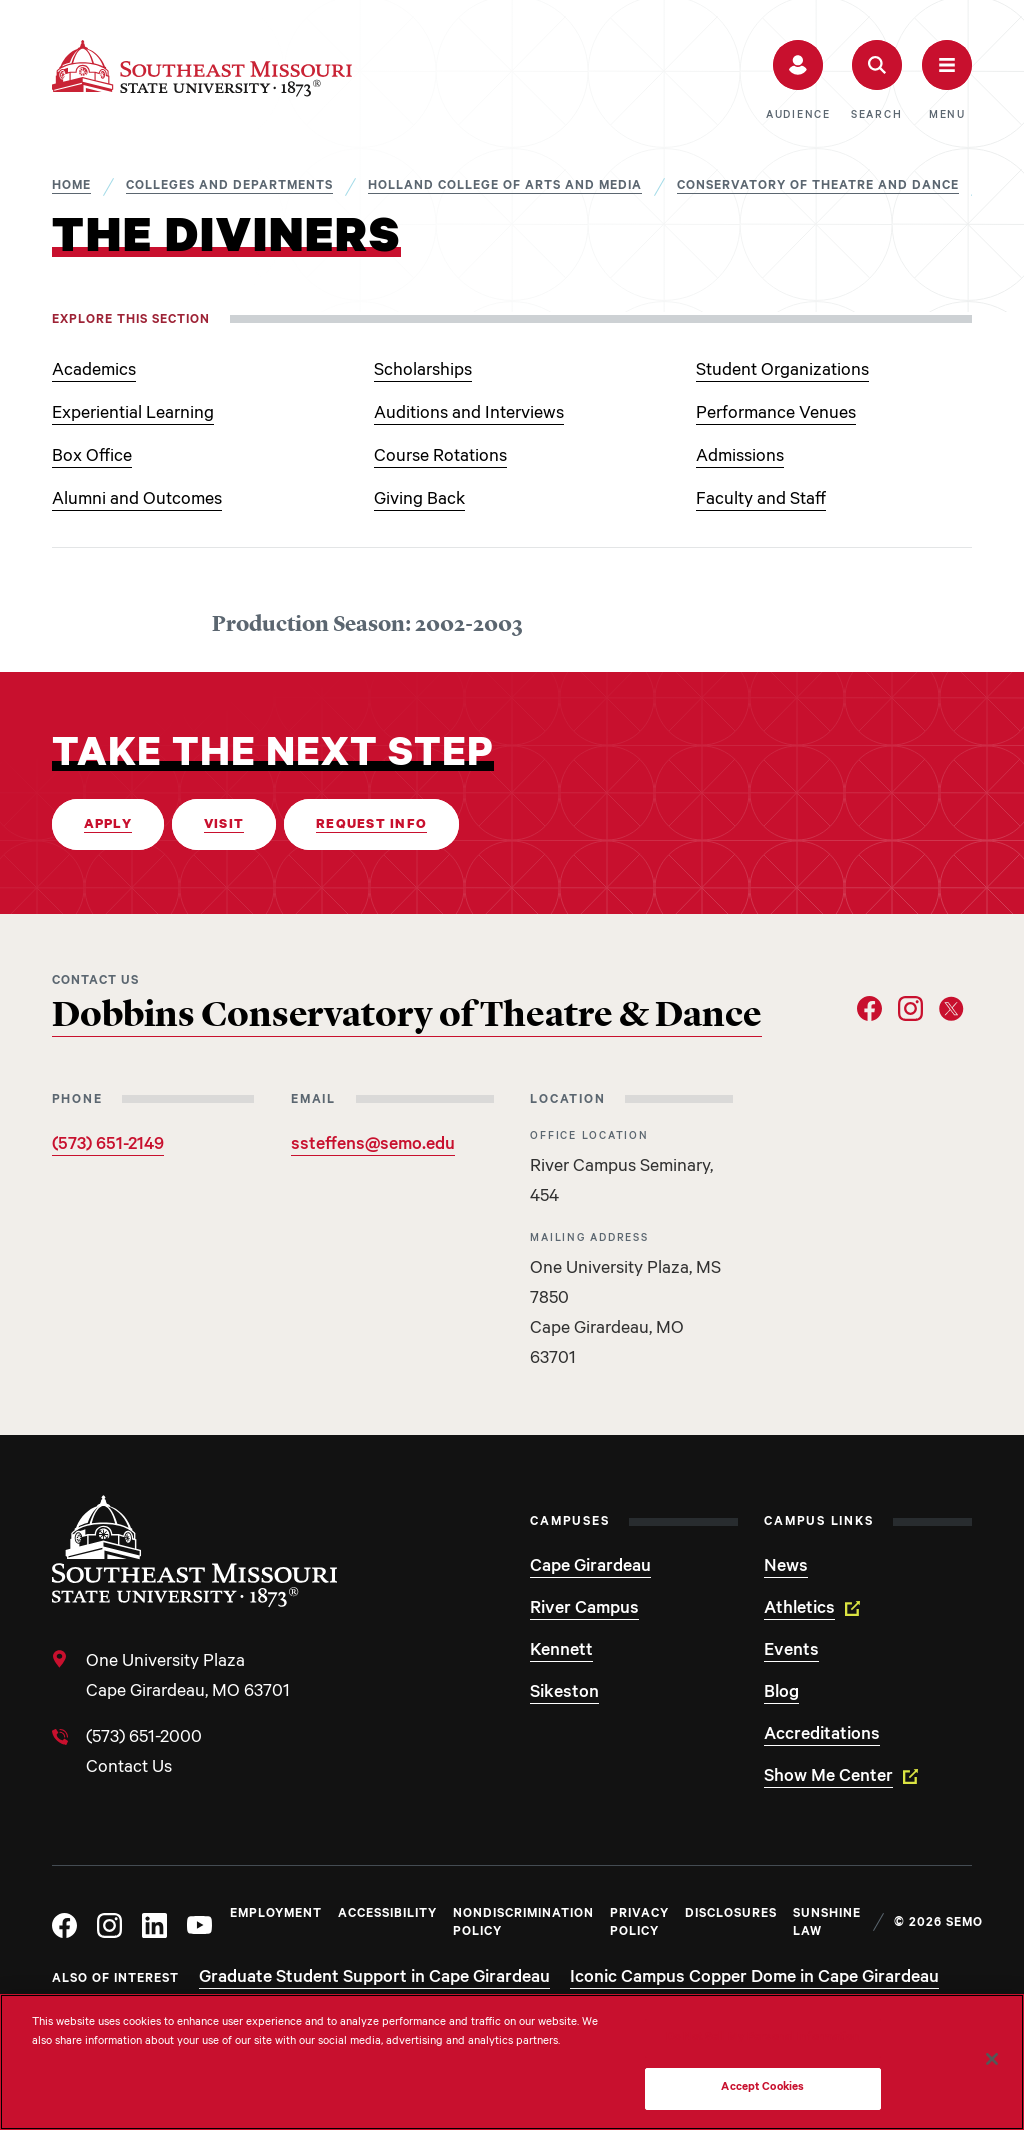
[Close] (992, 2059)
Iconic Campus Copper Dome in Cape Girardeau (754, 1979)
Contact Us (129, 1769)
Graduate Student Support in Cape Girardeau (374, 1979)
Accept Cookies (762, 2088)
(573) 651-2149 (108, 1146)
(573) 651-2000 (144, 1739)
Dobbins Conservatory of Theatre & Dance (407, 1017)
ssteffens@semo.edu (373, 1146)
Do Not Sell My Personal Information (763, 2038)
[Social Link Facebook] (869, 1008)
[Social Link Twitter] (951, 1008)
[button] (798, 81)
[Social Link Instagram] (910, 1008)
